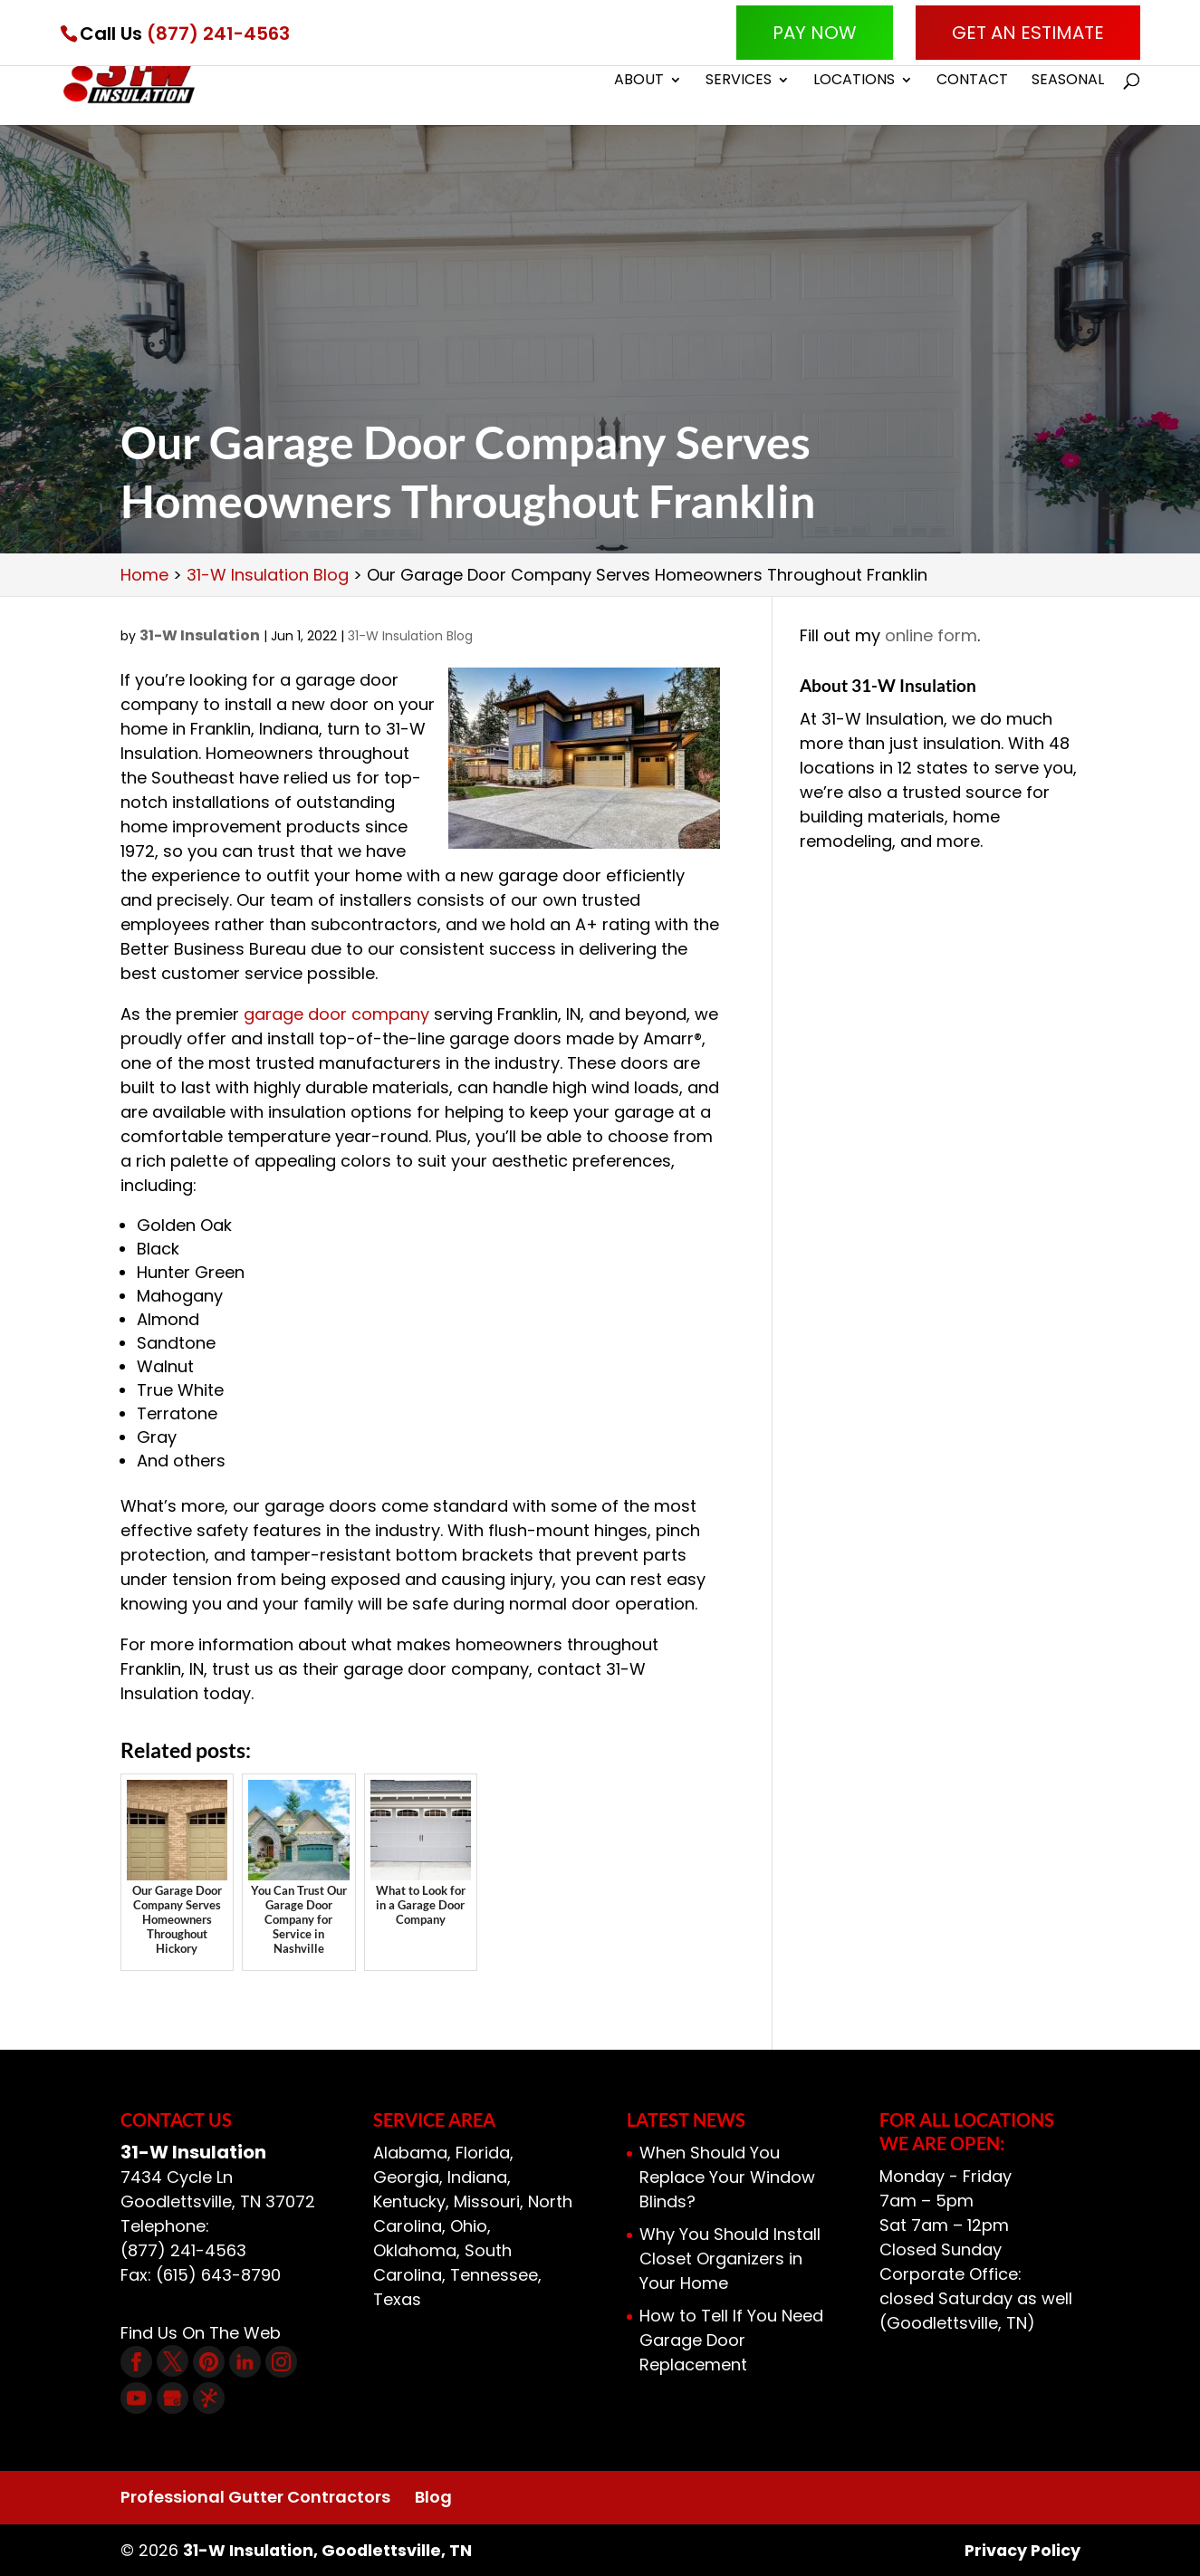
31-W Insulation (199, 635)
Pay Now (815, 33)
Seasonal (1068, 83)
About (639, 83)
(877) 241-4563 (218, 33)
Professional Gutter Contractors (255, 2496)
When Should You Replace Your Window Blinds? (727, 2177)
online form (931, 635)
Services (739, 83)
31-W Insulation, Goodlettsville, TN (329, 2550)
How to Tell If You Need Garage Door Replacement (731, 2340)
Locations (854, 83)
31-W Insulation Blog (410, 636)
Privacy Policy (1021, 2550)
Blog (433, 2496)
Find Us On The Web (200, 2332)
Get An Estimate (1028, 33)
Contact (972, 83)
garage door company (336, 1014)
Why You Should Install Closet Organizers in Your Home (730, 2258)
